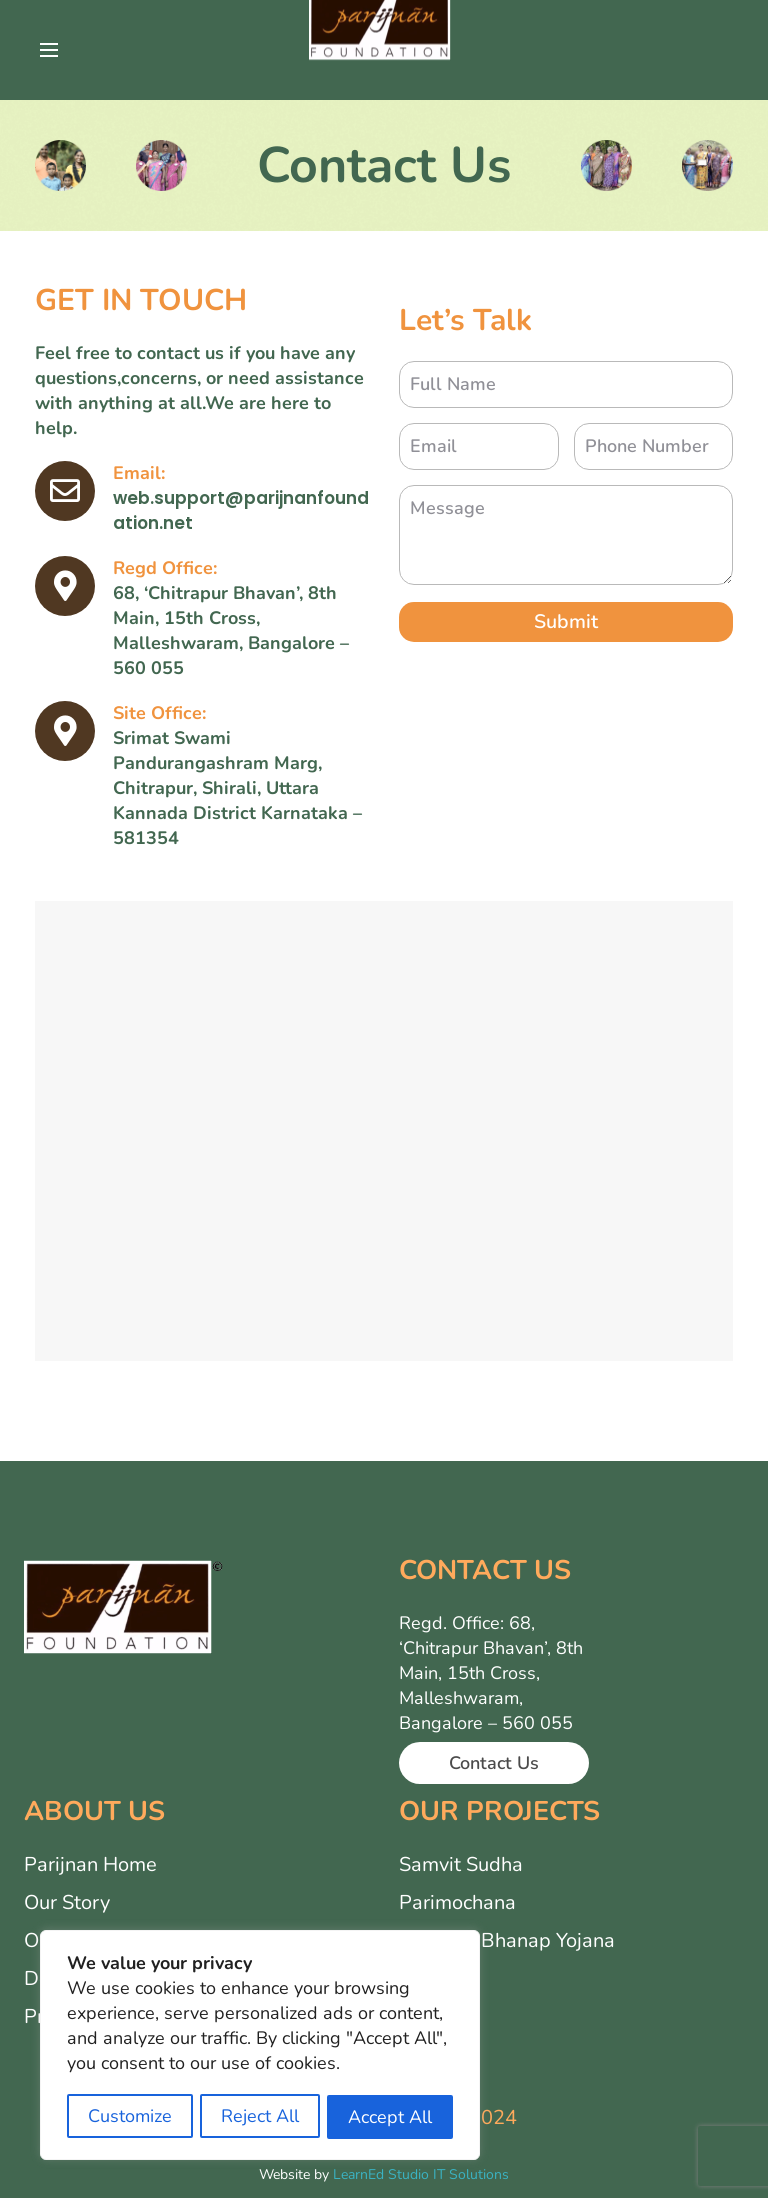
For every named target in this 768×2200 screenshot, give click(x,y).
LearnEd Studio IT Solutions (421, 2176)
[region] (260, 2046)
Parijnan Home (90, 1866)
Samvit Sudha (461, 1866)
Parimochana (457, 1904)
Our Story (67, 1904)
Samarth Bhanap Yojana (507, 1942)
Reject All (260, 2117)
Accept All (390, 2117)
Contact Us (494, 1767)
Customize (130, 2117)
